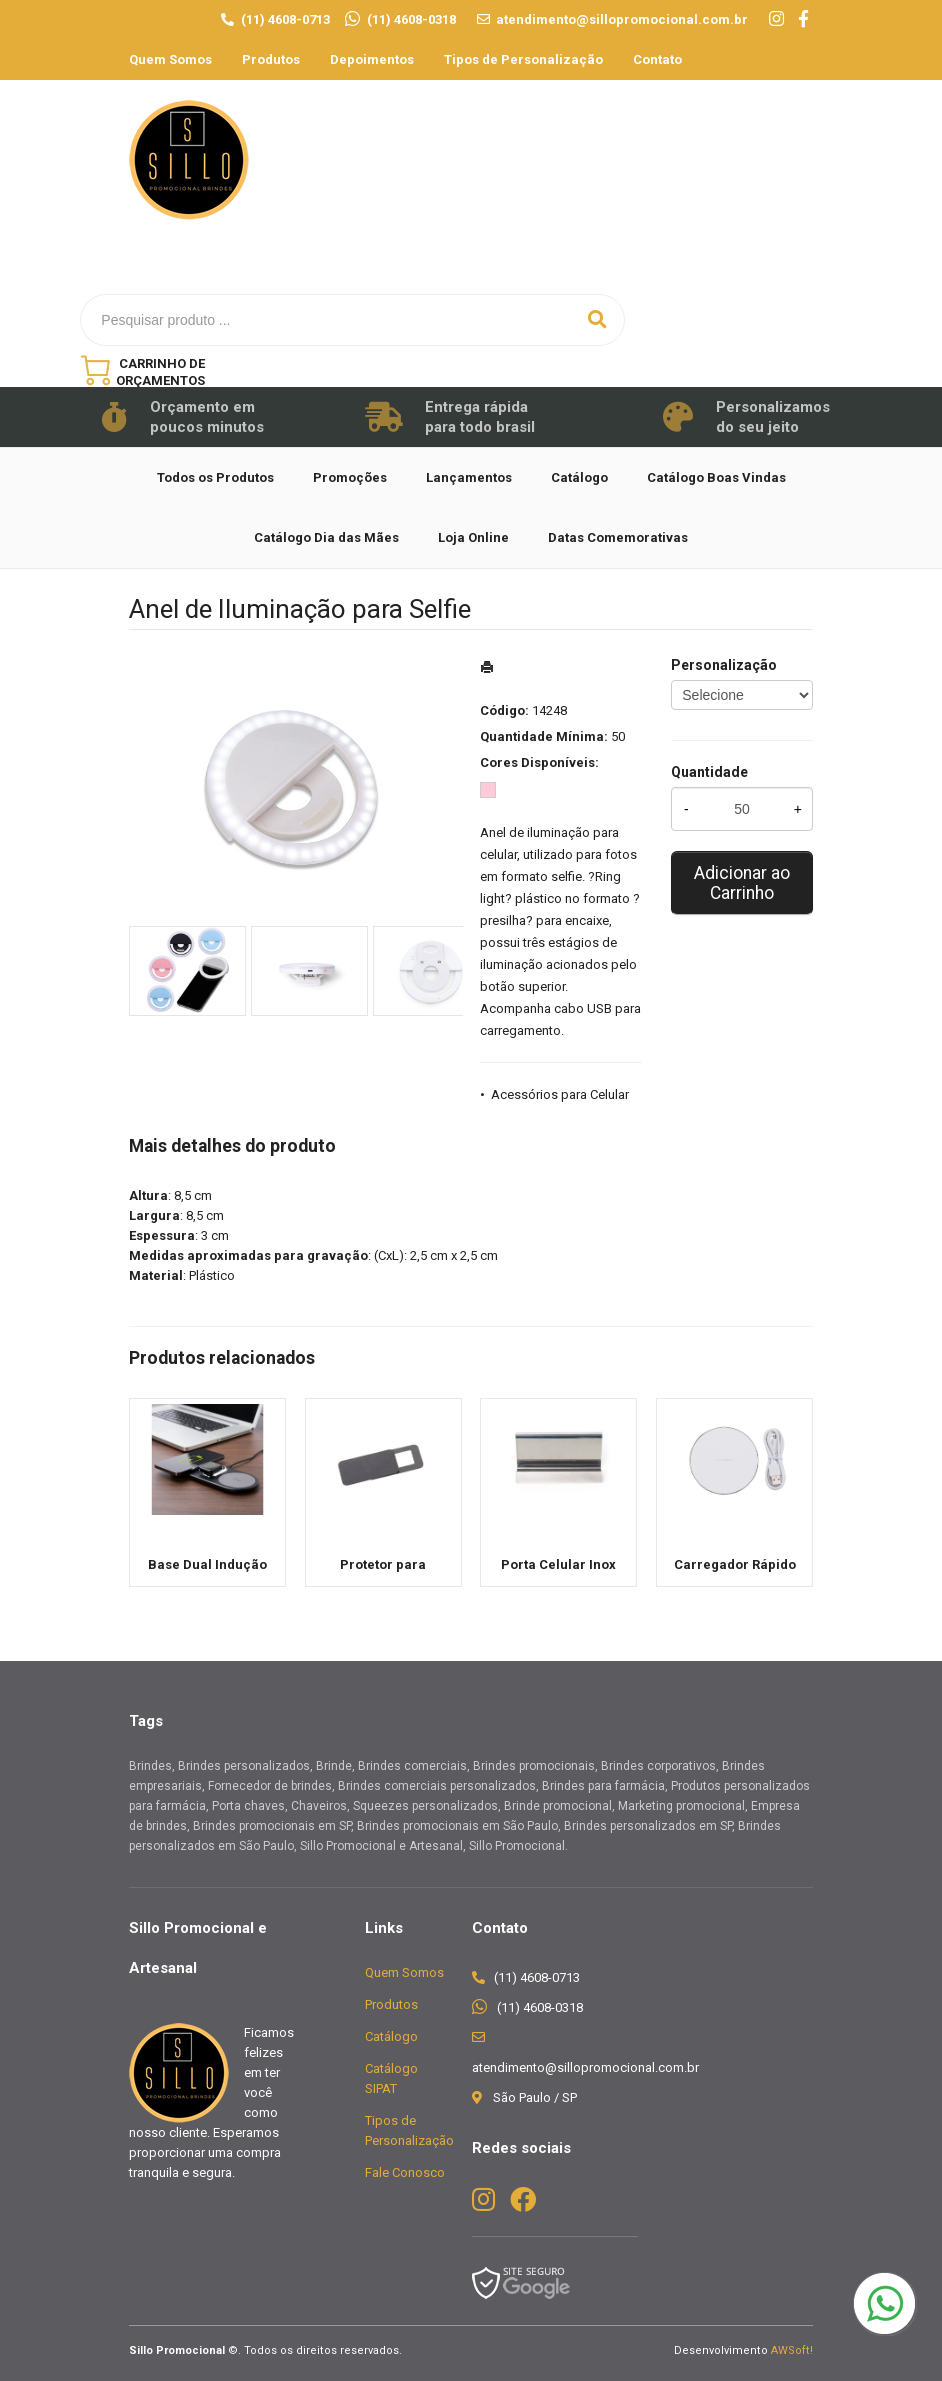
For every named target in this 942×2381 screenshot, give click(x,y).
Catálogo (579, 477)
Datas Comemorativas (618, 537)
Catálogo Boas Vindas (716, 477)
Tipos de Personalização (523, 59)
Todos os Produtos (215, 477)
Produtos (271, 59)
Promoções (350, 477)
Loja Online (473, 537)
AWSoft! (792, 2350)
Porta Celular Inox (558, 1564)
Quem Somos (170, 59)
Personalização (724, 665)
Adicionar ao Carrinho (742, 883)
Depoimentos (372, 59)
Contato (657, 59)
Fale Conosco (405, 2172)
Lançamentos (469, 477)
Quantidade (709, 772)
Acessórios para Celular (560, 1094)
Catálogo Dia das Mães (326, 537)
